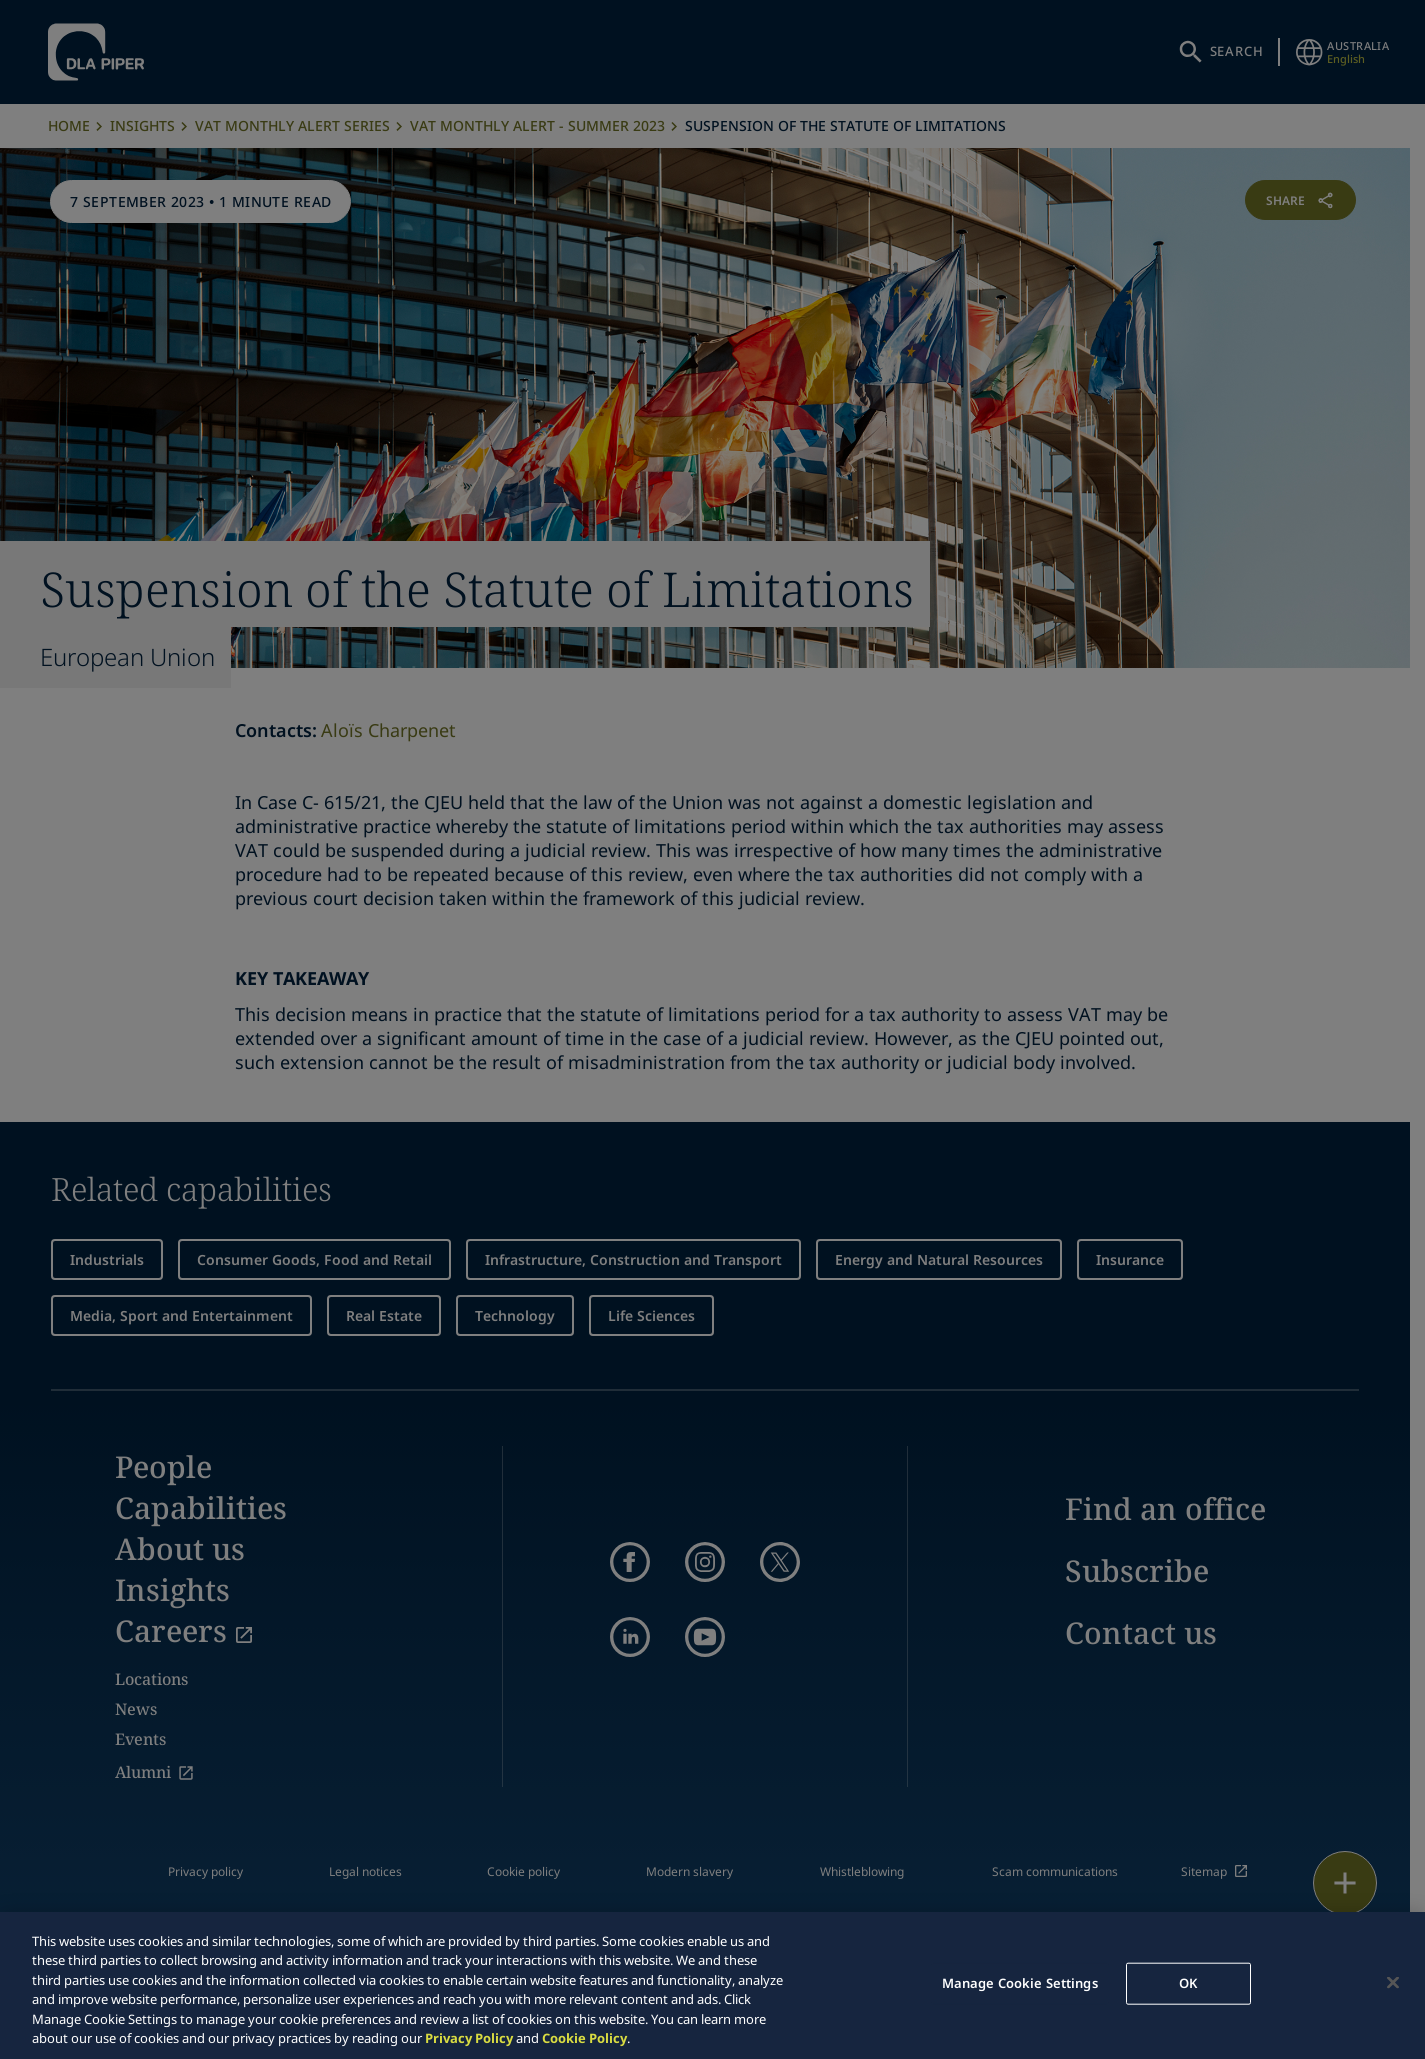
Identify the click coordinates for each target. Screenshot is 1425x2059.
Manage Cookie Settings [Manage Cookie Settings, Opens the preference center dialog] (1020, 1983)
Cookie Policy (584, 2038)
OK (1188, 1983)
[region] (712, 1985)
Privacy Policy (469, 2038)
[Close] (1393, 1983)
